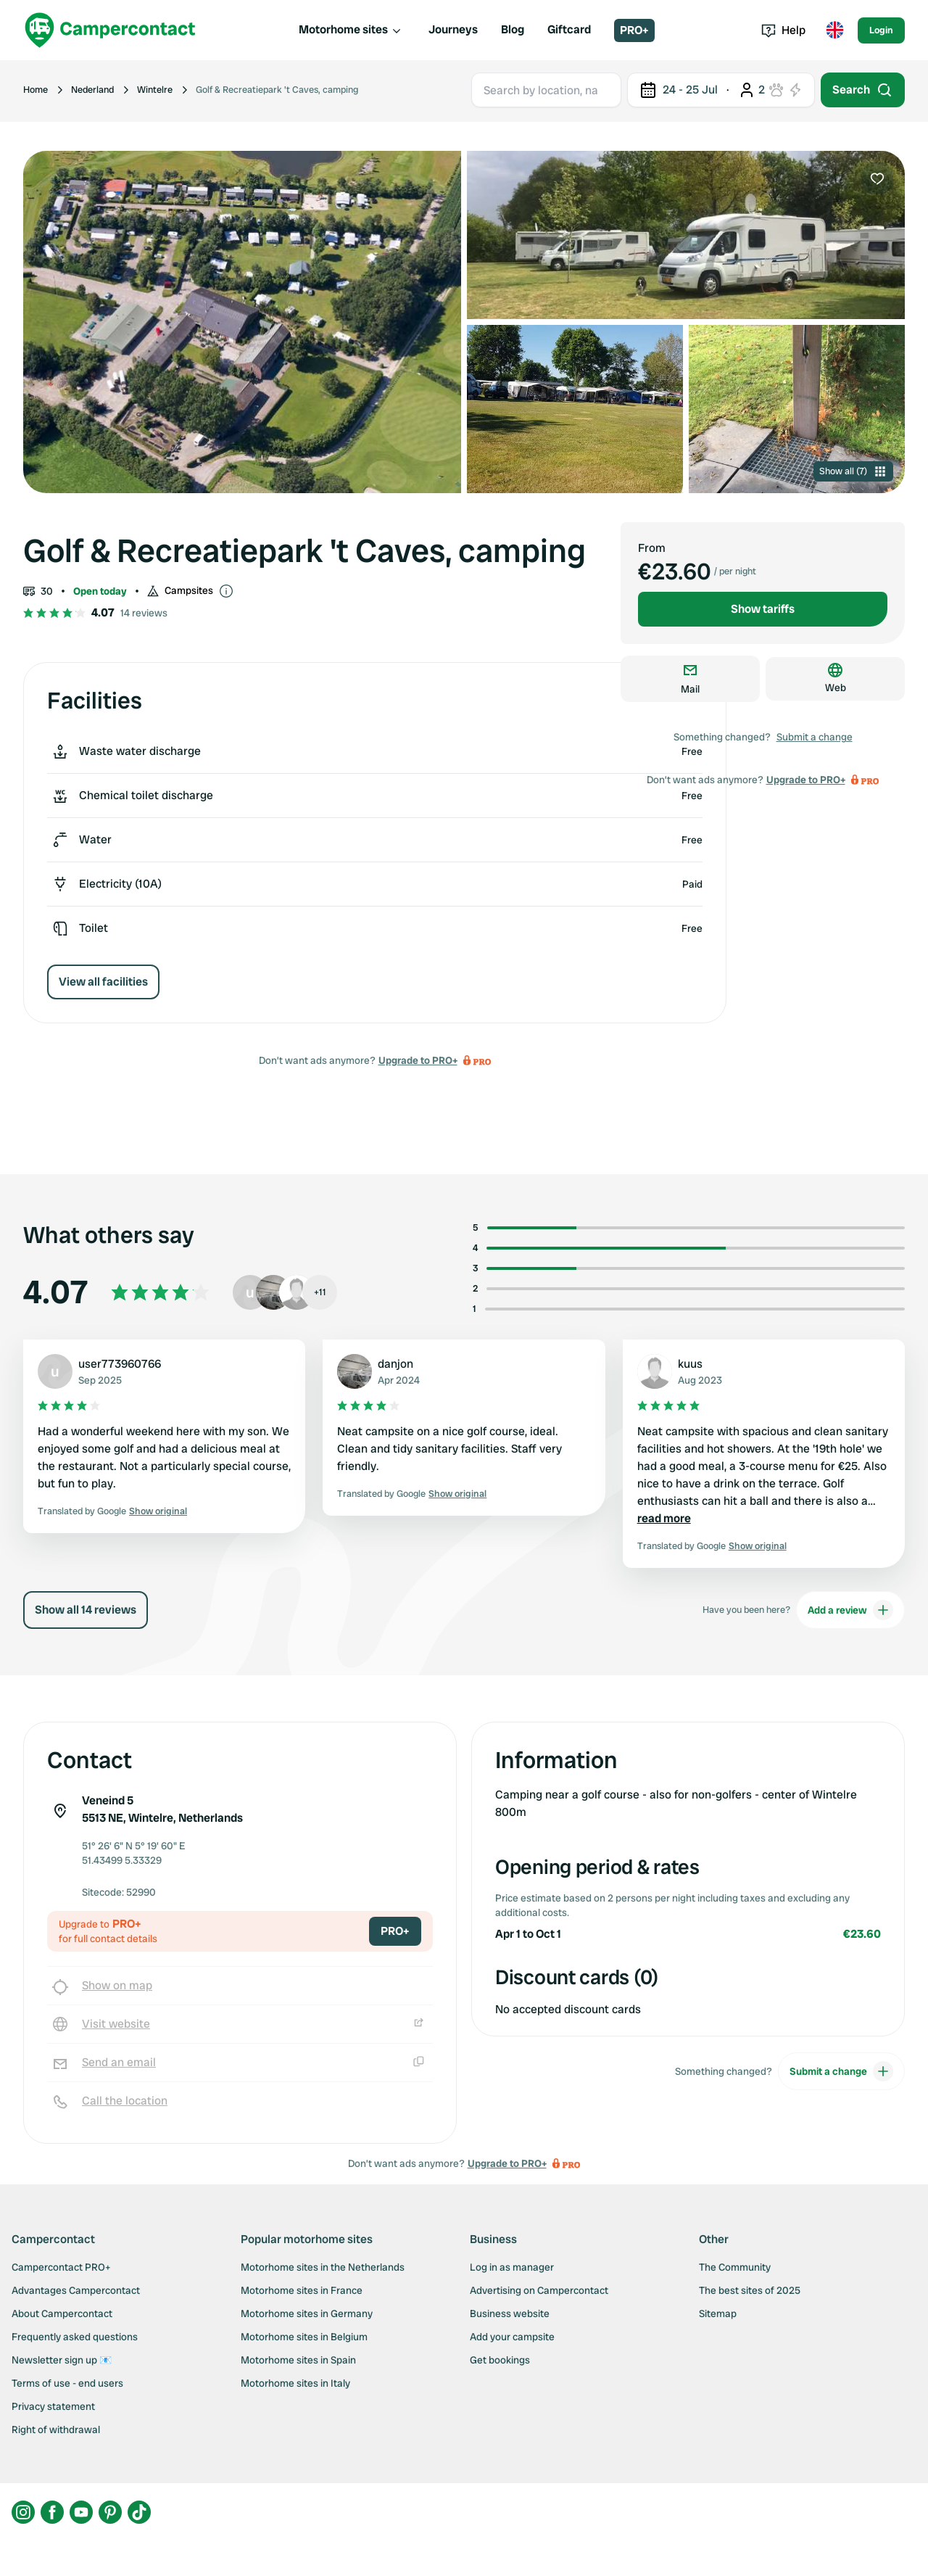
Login (881, 30)
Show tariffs (763, 608)
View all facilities (103, 981)
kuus (690, 1363)
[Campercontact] (110, 30)
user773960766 (119, 1363)
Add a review (850, 1610)
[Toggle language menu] (834, 30)
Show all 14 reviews (85, 1609)
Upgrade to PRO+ (417, 1060)
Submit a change (814, 736)
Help (783, 30)
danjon (395, 1363)
